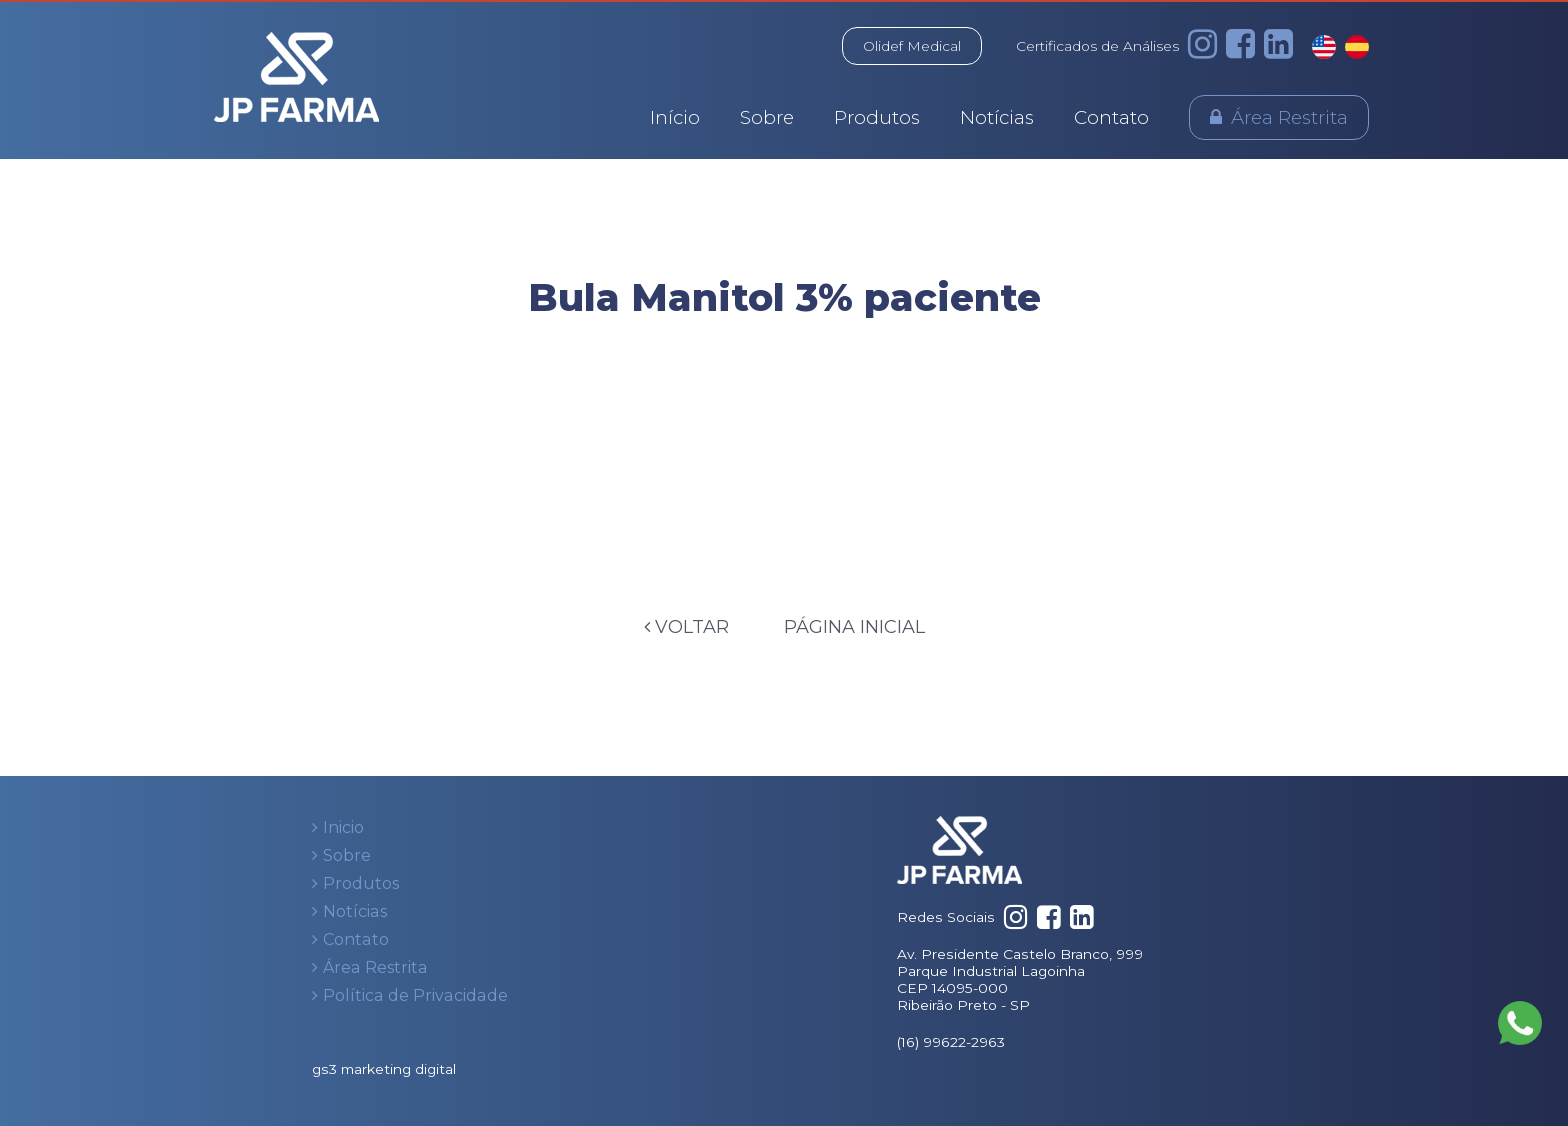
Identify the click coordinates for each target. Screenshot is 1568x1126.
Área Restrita (1289, 117)
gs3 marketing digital (384, 1069)
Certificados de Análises (1097, 46)
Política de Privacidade (415, 995)
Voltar (686, 627)
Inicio (343, 827)
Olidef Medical (912, 46)
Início (675, 117)
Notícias (997, 117)
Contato (1111, 117)
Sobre (767, 117)
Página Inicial (854, 627)
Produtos (877, 117)
